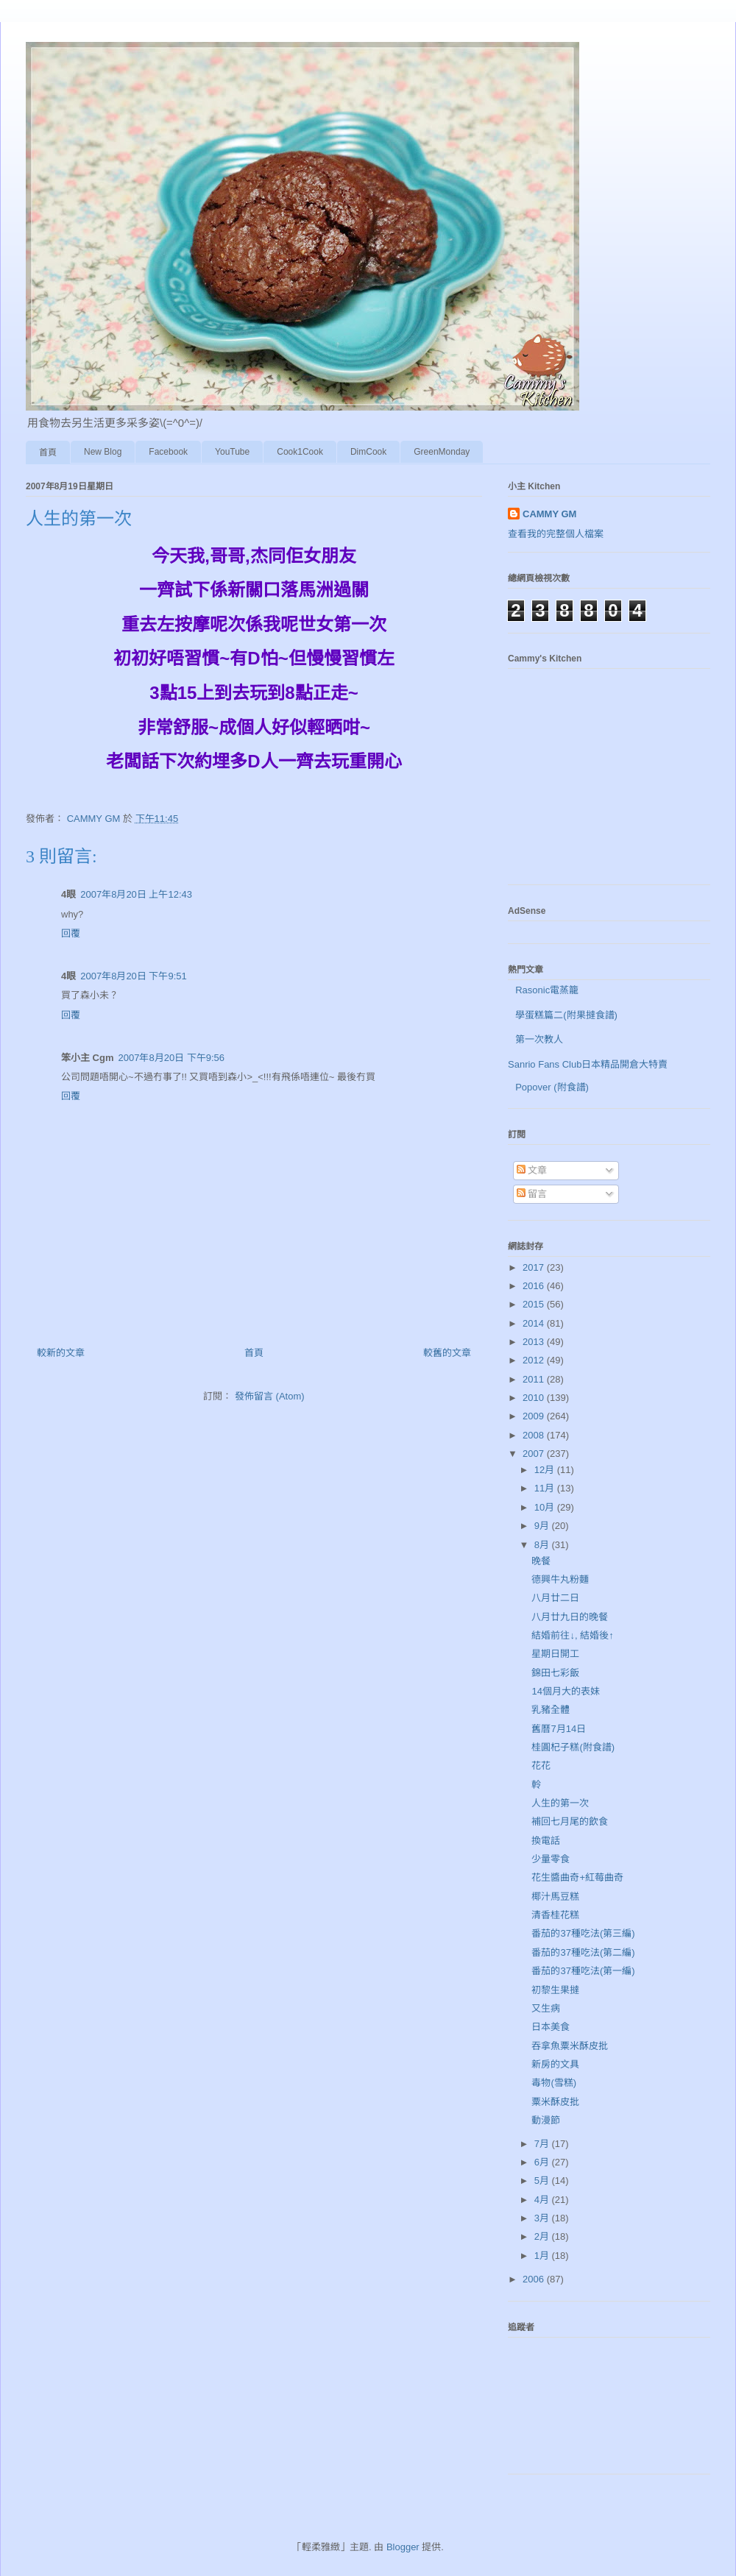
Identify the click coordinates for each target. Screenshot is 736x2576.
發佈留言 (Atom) (270, 1396)
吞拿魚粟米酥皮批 (569, 2045)
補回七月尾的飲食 (569, 1821)
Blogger (403, 2546)
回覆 (70, 933)
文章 (532, 1170)
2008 (535, 1435)
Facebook (168, 452)
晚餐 (541, 1560)
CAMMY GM (549, 513)
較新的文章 (61, 1352)
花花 (541, 1765)
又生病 (545, 2008)
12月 (545, 1469)
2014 (535, 1323)
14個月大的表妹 (565, 1691)
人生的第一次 (560, 1803)
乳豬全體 (550, 1709)
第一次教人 (539, 1039)
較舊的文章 (447, 1352)
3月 (543, 2218)
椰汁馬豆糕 (555, 1896)
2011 (535, 1379)
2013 (535, 1341)
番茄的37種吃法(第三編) (582, 1933)
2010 (535, 1397)
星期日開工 (555, 1653)
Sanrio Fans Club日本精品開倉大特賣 (588, 1064)
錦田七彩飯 (555, 1672)
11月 (545, 1488)
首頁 (48, 452)
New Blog (102, 452)
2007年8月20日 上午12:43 (136, 894)
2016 (535, 1285)
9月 (543, 1525)
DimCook (368, 452)
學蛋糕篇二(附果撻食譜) (566, 1015)
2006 (535, 2279)
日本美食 (550, 2026)
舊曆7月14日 (558, 1728)
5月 (543, 2180)
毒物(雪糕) (553, 2082)
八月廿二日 (555, 1597)
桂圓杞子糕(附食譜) (573, 1747)
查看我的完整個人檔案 (556, 533)
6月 (543, 2162)
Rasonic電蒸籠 (546, 990)
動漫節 (545, 2120)
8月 (543, 1544)
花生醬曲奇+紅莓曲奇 (577, 1877)
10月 (545, 1507)
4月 (543, 2199)
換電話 (545, 1840)
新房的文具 (555, 2064)
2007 (535, 1453)
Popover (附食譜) (552, 1087)
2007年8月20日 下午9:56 (171, 1057)
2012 (535, 1360)
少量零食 (550, 1858)
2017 (535, 1267)
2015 (535, 1304)
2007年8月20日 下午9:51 (133, 976)
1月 (543, 2255)
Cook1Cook (300, 452)
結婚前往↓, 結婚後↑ (572, 1635)
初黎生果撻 (555, 1989)
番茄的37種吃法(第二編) (582, 1952)
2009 (535, 1416)
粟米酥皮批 (555, 2101)
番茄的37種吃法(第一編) (582, 1970)
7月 (543, 2143)
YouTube (232, 452)
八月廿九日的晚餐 (569, 1616)
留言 (532, 1193)
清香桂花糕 (555, 1914)
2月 (543, 2236)
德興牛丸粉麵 (560, 1579)
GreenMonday (442, 452)
